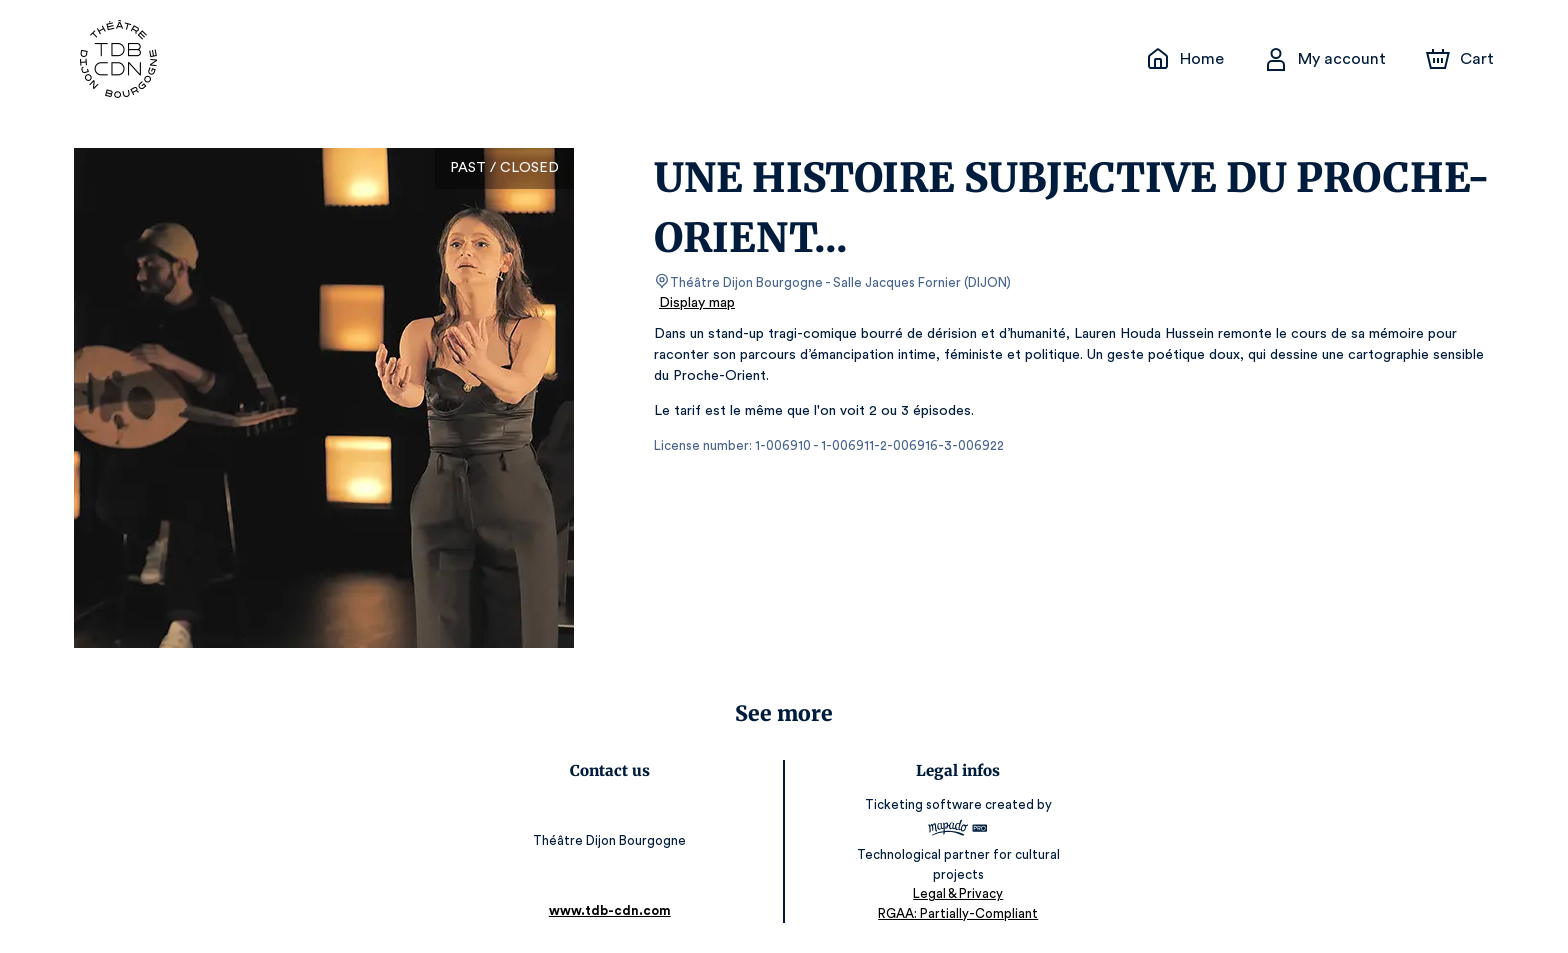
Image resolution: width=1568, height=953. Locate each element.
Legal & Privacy (956, 893)
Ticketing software (924, 804)
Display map (697, 303)
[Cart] (1462, 59)
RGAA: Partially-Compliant (956, 912)
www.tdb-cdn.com (611, 910)
